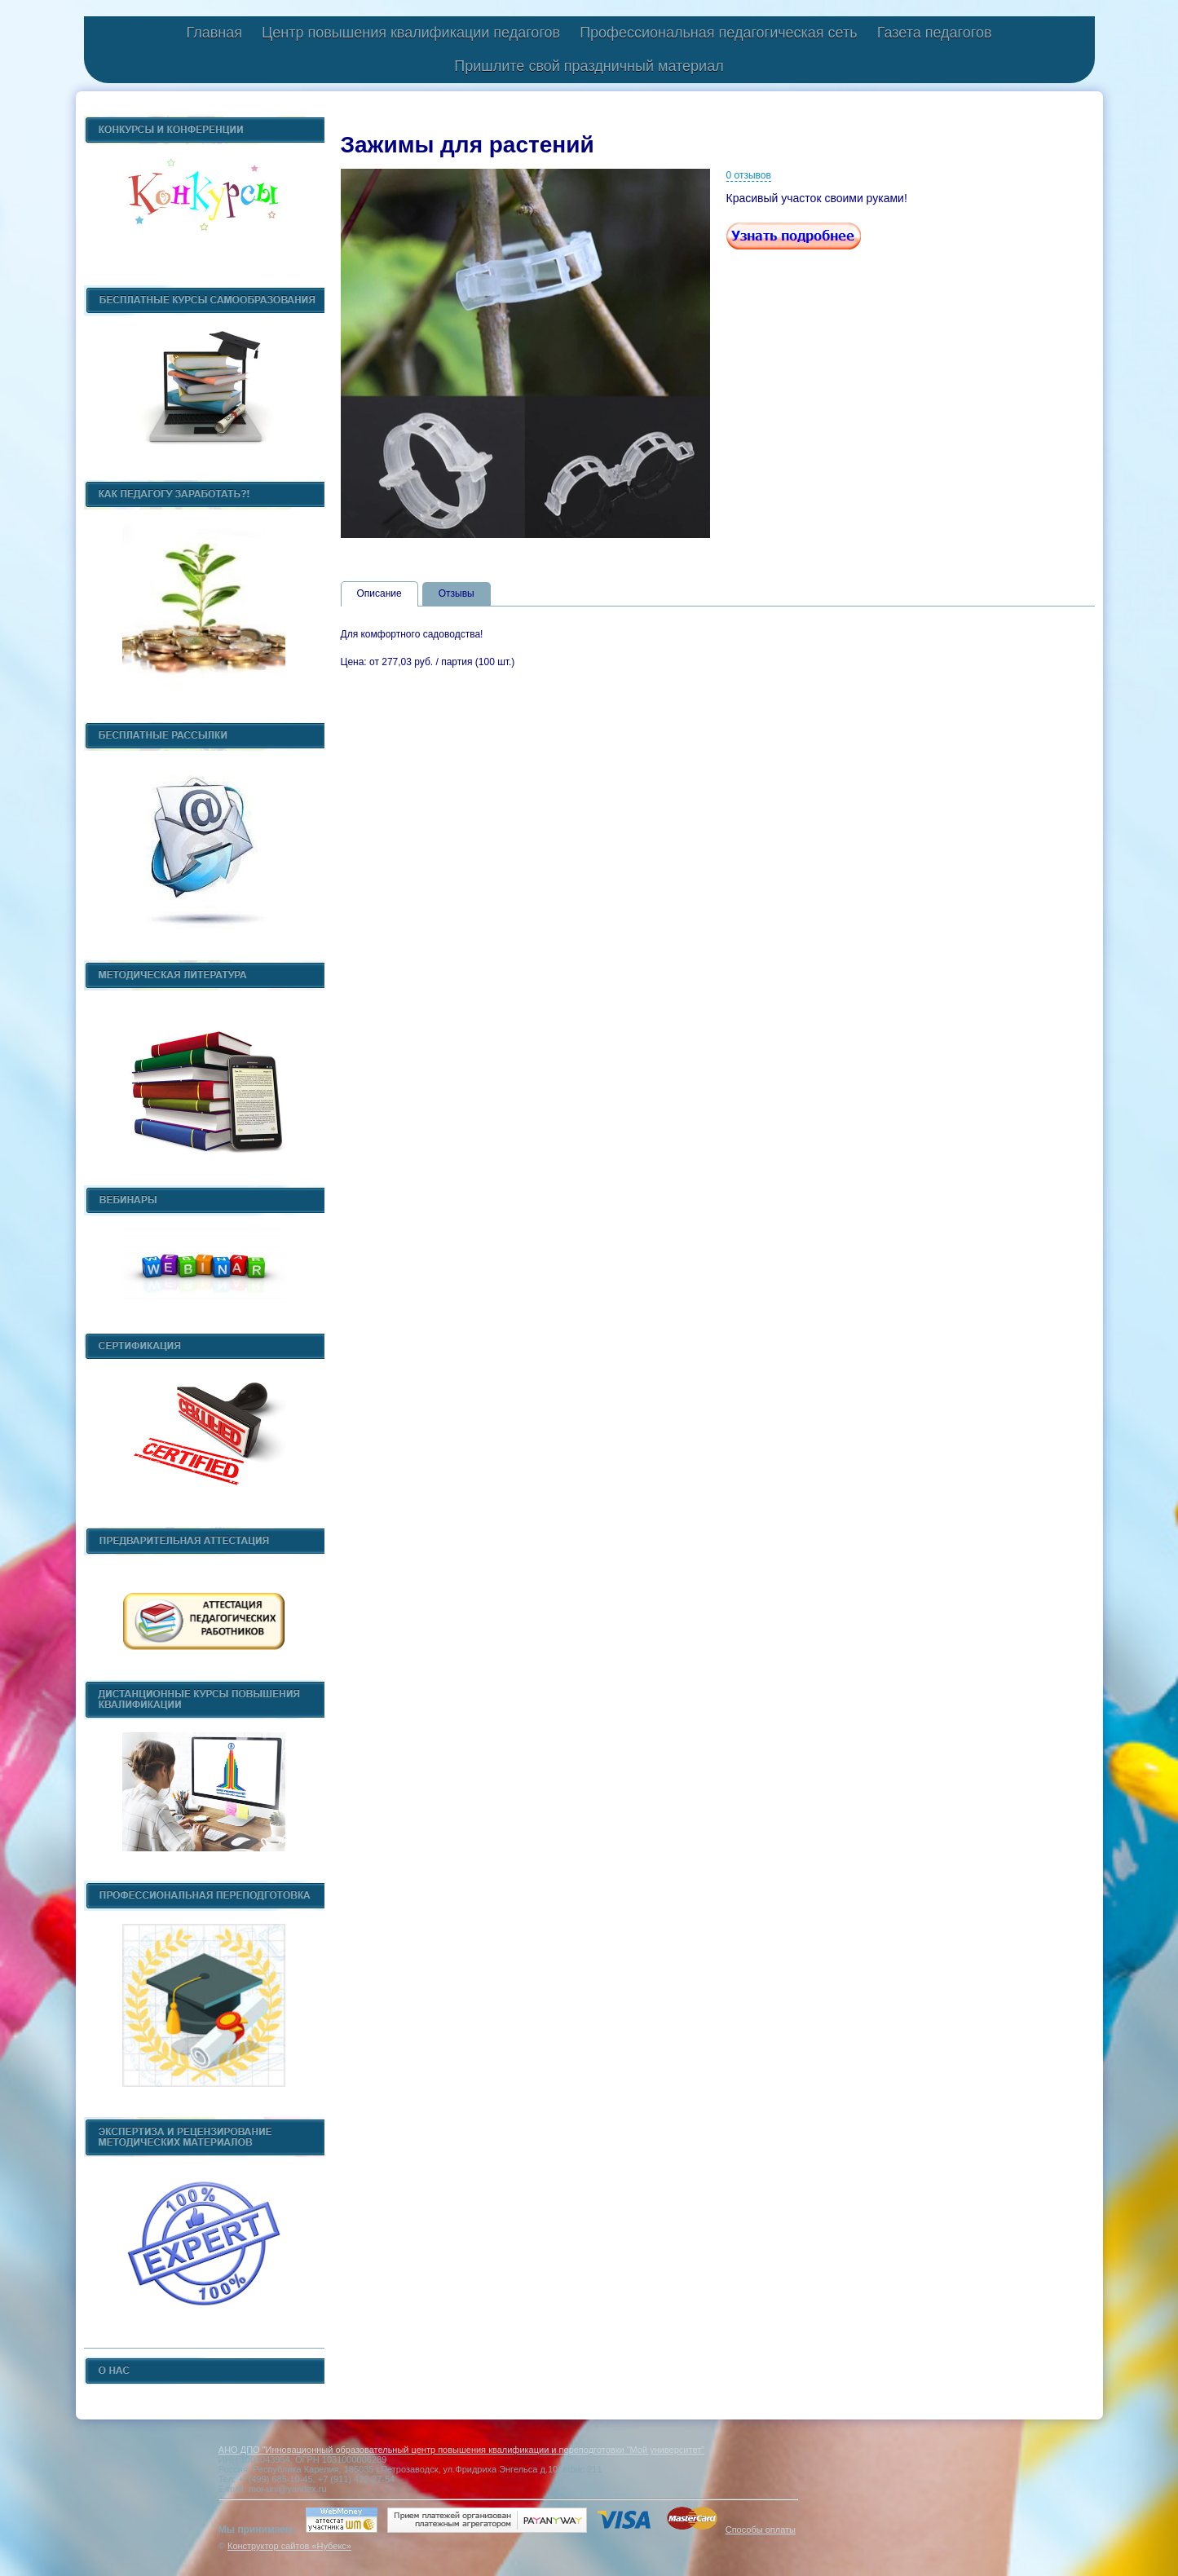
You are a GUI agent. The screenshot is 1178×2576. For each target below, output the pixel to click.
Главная (214, 32)
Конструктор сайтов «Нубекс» (289, 2546)
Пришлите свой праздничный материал (588, 66)
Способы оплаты (761, 2529)
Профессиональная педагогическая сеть (719, 32)
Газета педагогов (934, 32)
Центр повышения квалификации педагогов (411, 32)
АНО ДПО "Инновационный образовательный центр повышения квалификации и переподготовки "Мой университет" (461, 2450)
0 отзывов (748, 175)
